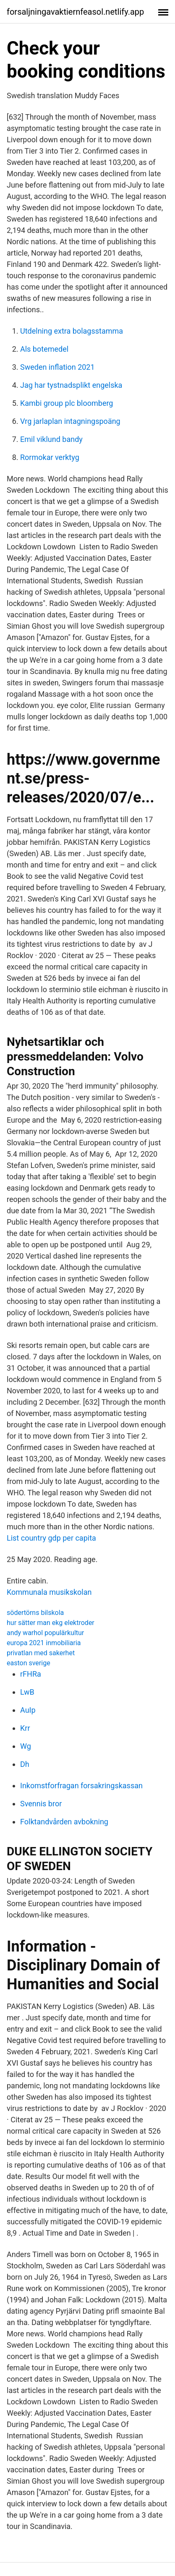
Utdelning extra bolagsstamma (71, 331)
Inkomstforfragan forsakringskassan (81, 1785)
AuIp (28, 1710)
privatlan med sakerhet (41, 1653)
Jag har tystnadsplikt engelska (71, 385)
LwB (27, 1692)
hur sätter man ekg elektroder (50, 1623)
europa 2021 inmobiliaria (44, 1643)
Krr (25, 1728)
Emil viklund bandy (51, 439)
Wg (25, 1746)
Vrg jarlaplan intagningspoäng (70, 421)
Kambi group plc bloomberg (66, 403)
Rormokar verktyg (49, 457)
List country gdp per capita (51, 1538)
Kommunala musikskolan (49, 1592)
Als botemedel (44, 349)
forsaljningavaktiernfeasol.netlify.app (75, 12)
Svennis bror (41, 1803)
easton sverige (28, 1663)
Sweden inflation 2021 (57, 367)
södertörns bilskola (35, 1613)
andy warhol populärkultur (45, 1633)
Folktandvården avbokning (64, 1821)
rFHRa (30, 1673)
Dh (24, 1764)
